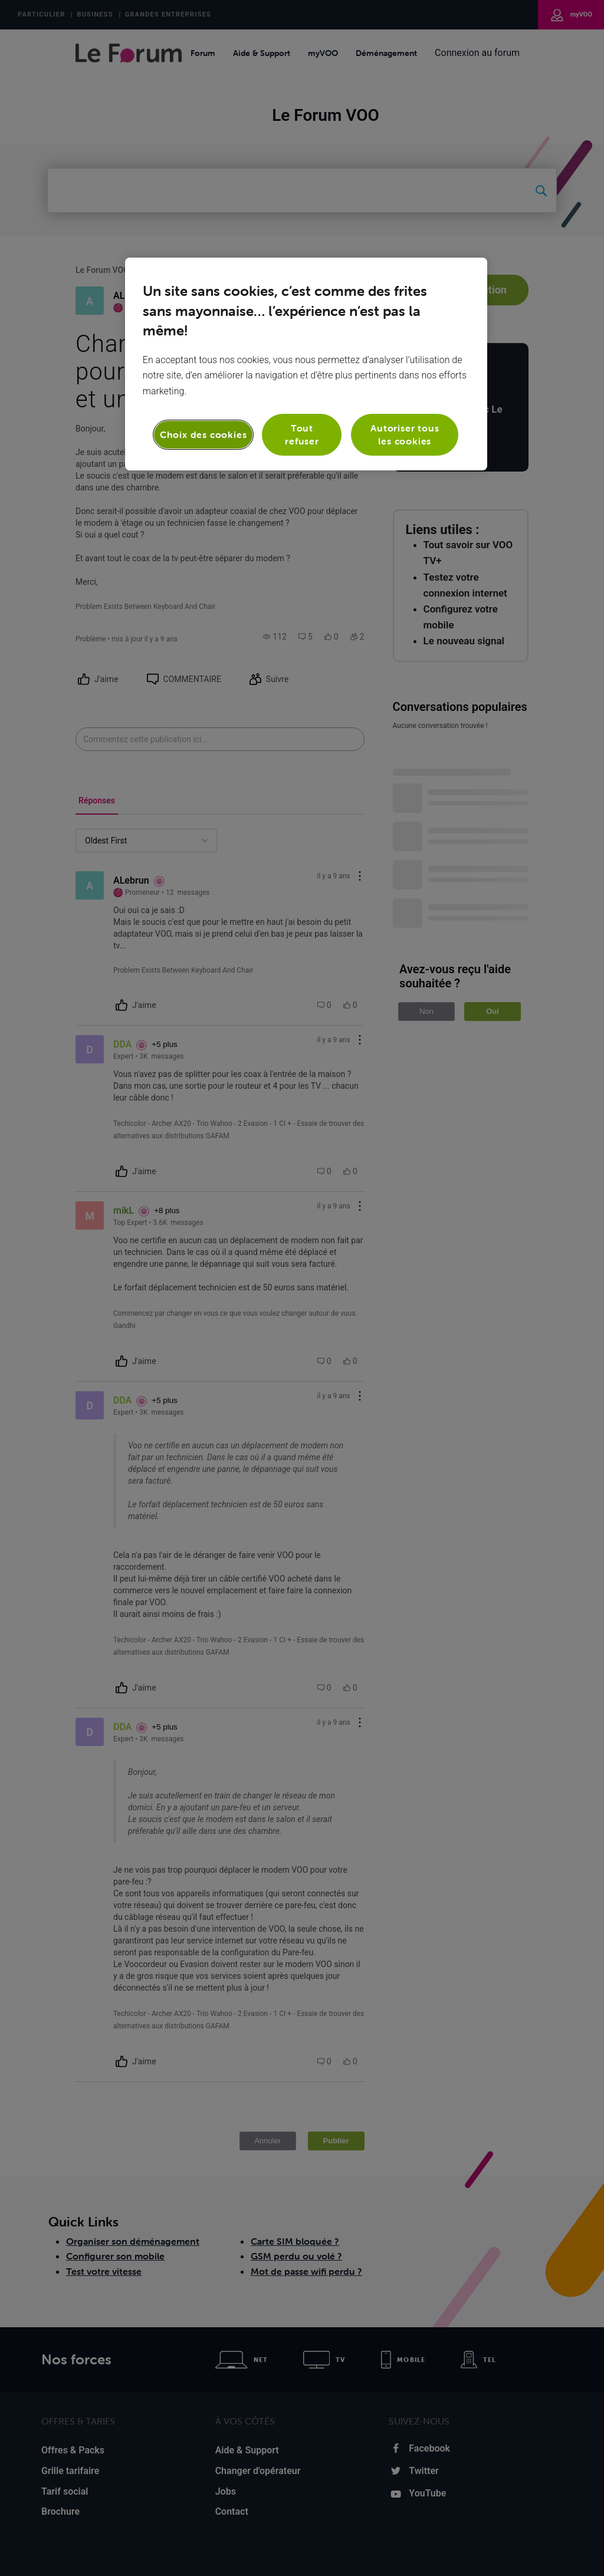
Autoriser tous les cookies (404, 434)
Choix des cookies (203, 434)
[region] (306, 364)
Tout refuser (302, 434)
